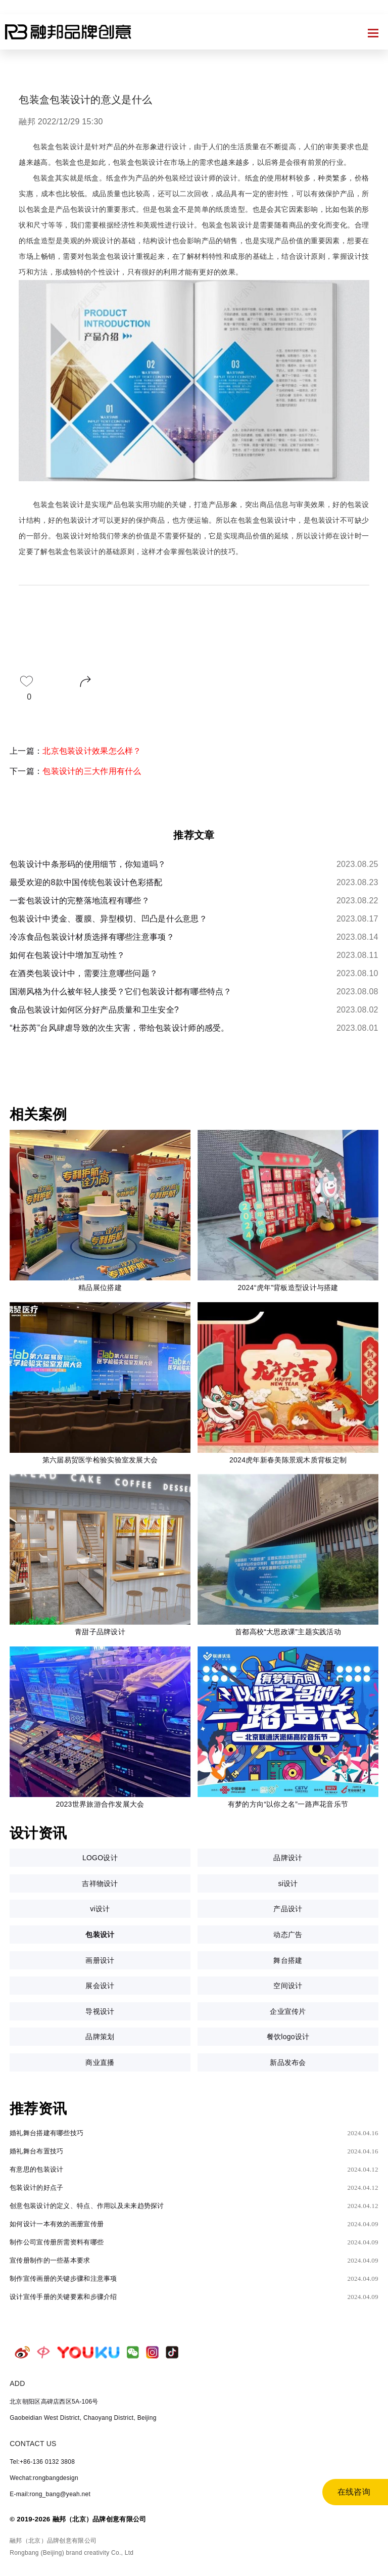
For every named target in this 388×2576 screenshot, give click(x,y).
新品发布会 (288, 2062)
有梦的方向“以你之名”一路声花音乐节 (288, 1804)
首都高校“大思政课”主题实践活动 (288, 1632)
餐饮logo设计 (288, 2037)
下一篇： (75, 771)
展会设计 (99, 1986)
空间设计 (287, 1986)
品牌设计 (287, 1858)
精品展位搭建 (100, 1287)
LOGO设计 (100, 1858)
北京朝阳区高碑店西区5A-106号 (54, 2401)
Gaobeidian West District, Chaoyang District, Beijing (83, 2417)
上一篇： (75, 751)
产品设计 (287, 1909)
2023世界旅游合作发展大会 (100, 1804)
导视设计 (99, 2011)
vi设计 (100, 1909)
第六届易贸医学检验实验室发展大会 (100, 1460)
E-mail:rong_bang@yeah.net (50, 2494)
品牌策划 (99, 2037)
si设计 (288, 1883)
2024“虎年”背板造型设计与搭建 (287, 1287)
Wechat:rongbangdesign (44, 2477)
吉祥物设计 (100, 1883)
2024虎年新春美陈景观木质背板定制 (288, 1460)
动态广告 (287, 1934)
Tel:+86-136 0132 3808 (42, 2461)
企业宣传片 (288, 2011)
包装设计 (99, 1934)
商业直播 (99, 2062)
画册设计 (99, 1960)
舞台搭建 (287, 1960)
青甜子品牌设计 (100, 1632)
